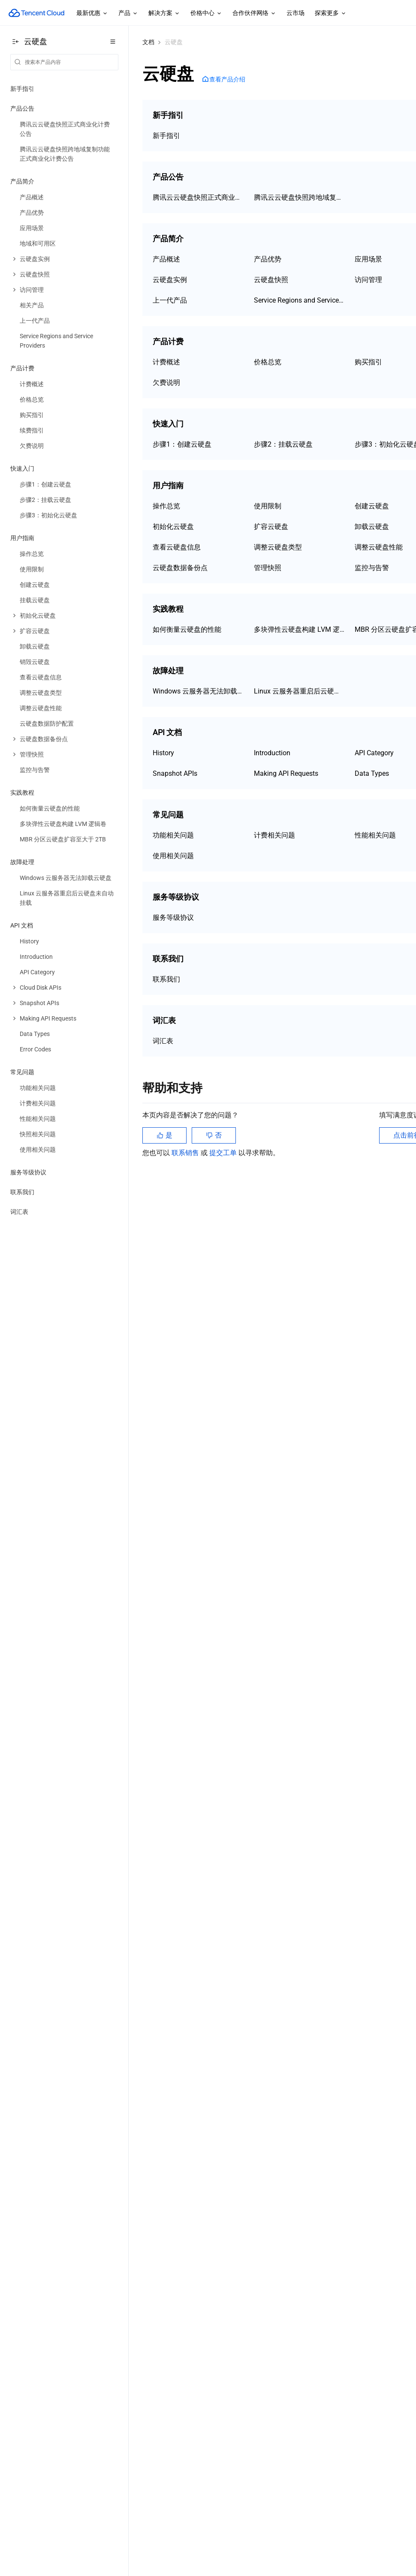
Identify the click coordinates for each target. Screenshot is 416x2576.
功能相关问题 (173, 835)
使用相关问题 (173, 856)
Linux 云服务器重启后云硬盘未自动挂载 (299, 691)
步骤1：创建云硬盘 (182, 444)
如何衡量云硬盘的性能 (187, 629)
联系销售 (186, 1153)
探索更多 (331, 13)
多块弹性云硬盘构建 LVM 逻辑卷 (299, 629)
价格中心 (206, 13)
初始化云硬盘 (173, 526)
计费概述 (166, 362)
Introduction (272, 753)
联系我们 (22, 1192)
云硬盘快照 (271, 280)
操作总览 (166, 506)
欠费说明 (166, 382)
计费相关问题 (274, 835)
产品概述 (166, 259)
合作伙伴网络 (254, 13)
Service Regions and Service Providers (299, 300)
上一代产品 (170, 300)
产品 (128, 13)
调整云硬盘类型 (278, 547)
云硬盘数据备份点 (180, 568)
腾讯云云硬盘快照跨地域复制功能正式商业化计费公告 (299, 197)
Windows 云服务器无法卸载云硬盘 (198, 691)
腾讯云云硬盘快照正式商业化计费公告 (198, 197)
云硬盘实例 (170, 280)
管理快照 (267, 568)
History (163, 753)
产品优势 (267, 259)
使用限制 (267, 506)
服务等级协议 (28, 1172)
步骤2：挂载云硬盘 (283, 444)
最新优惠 (92, 13)
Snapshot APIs (175, 773)
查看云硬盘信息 (177, 547)
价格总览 (267, 362)
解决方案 (164, 13)
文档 (148, 42)
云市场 (295, 12)
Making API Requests (286, 773)
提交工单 (223, 1153)
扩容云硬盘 (271, 526)
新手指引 (22, 88)
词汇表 (19, 1211)
